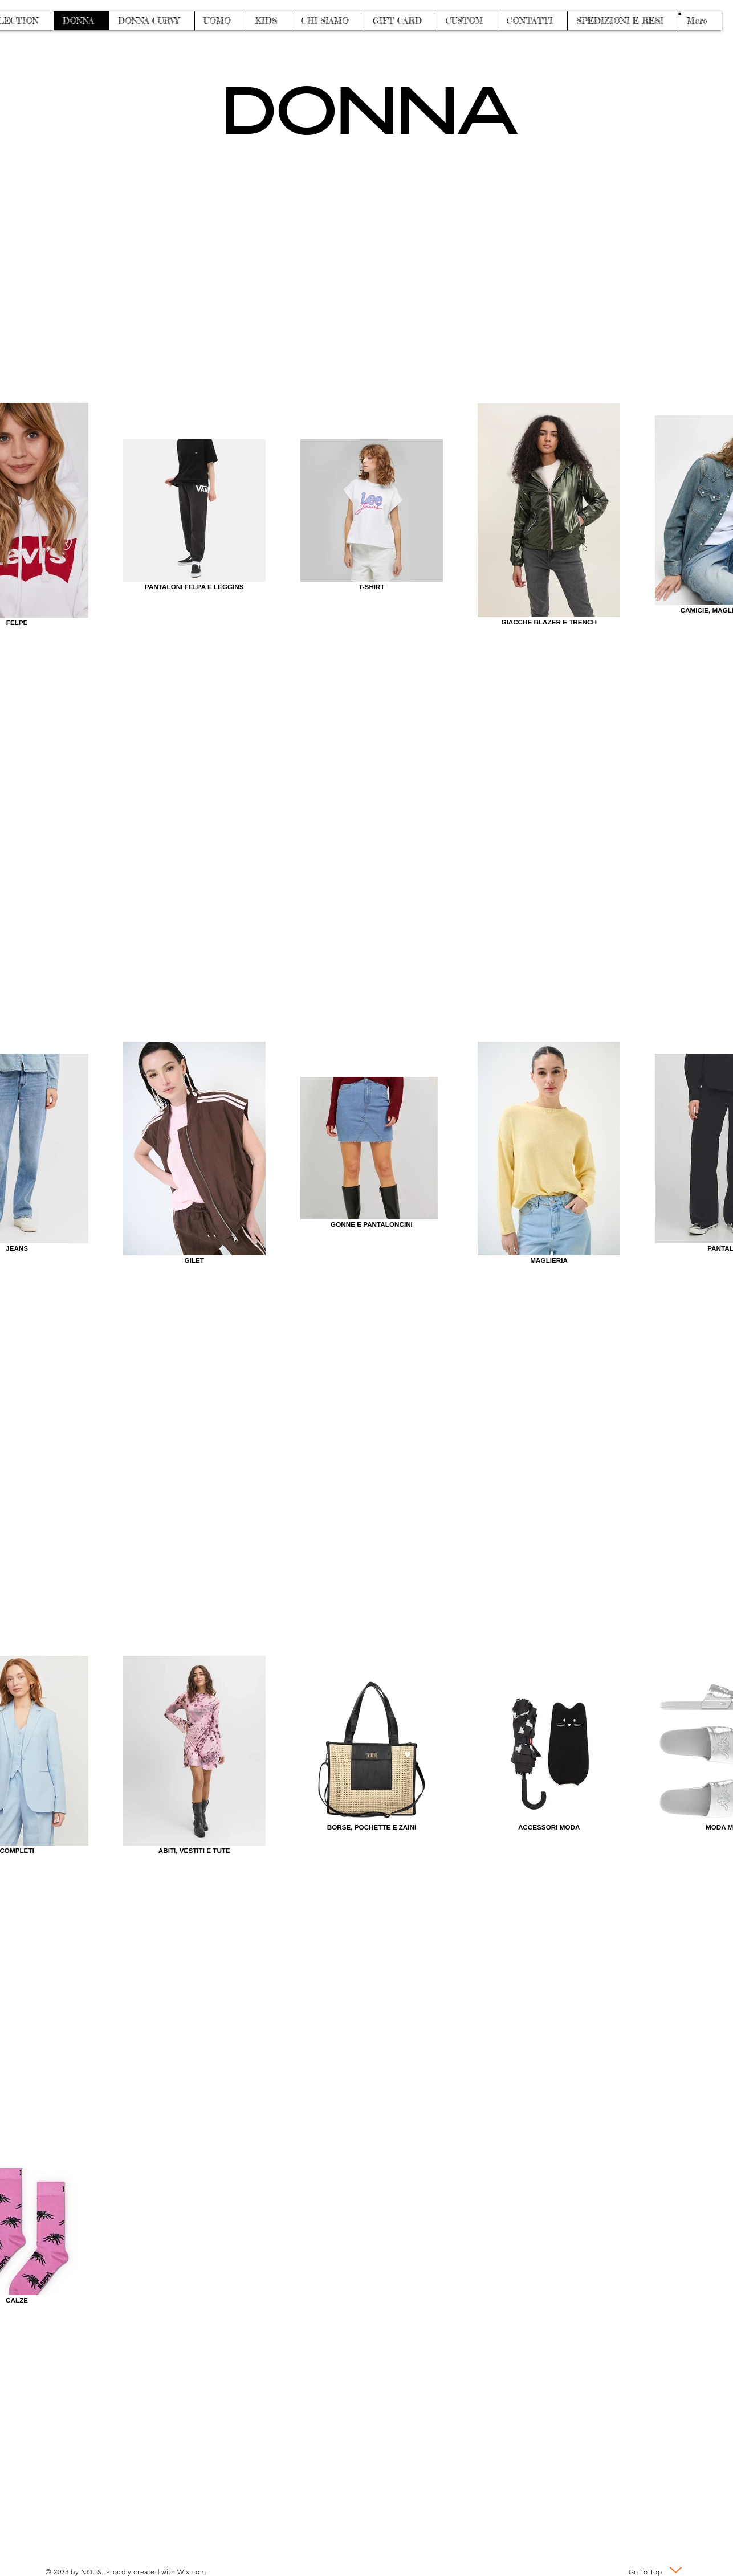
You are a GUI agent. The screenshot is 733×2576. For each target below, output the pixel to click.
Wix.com (191, 2571)
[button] (679, 13)
